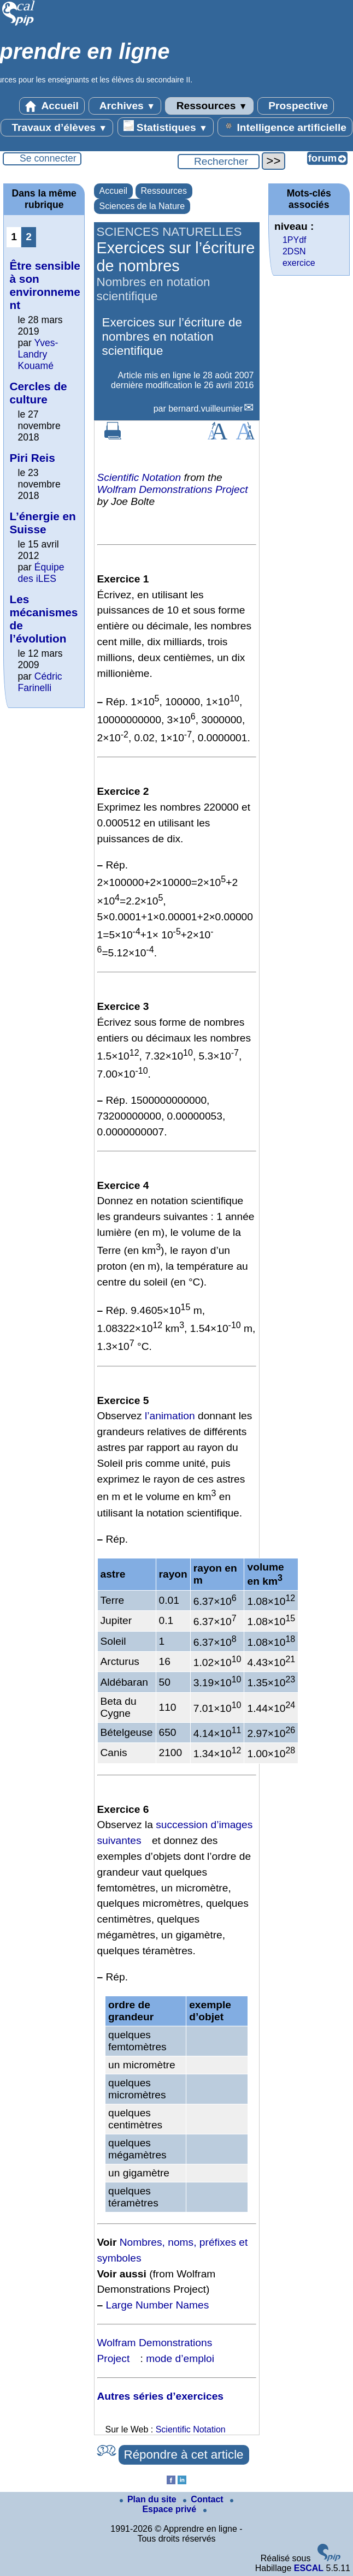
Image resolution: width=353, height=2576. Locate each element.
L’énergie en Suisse (42, 523)
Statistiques (165, 126)
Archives (125, 106)
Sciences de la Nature (142, 206)
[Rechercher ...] (219, 161)
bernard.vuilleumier (205, 408)
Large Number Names (157, 2305)
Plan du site (149, 2499)
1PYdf (295, 240)
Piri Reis (32, 457)
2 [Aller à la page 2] (29, 236)
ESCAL (308, 2568)
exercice (299, 262)
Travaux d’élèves (57, 128)
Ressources (209, 106)
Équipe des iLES (40, 573)
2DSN (294, 251)
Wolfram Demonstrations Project (172, 489)
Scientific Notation (139, 477)
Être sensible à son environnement (44, 285)
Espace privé (187, 2506)
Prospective (295, 106)
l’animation (170, 1415)
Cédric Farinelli (39, 682)
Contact (204, 2499)
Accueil (52, 106)
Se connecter (48, 158)
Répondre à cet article (184, 2454)
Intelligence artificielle (284, 126)
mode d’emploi (180, 2358)
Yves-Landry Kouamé (37, 354)
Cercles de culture (38, 393)
